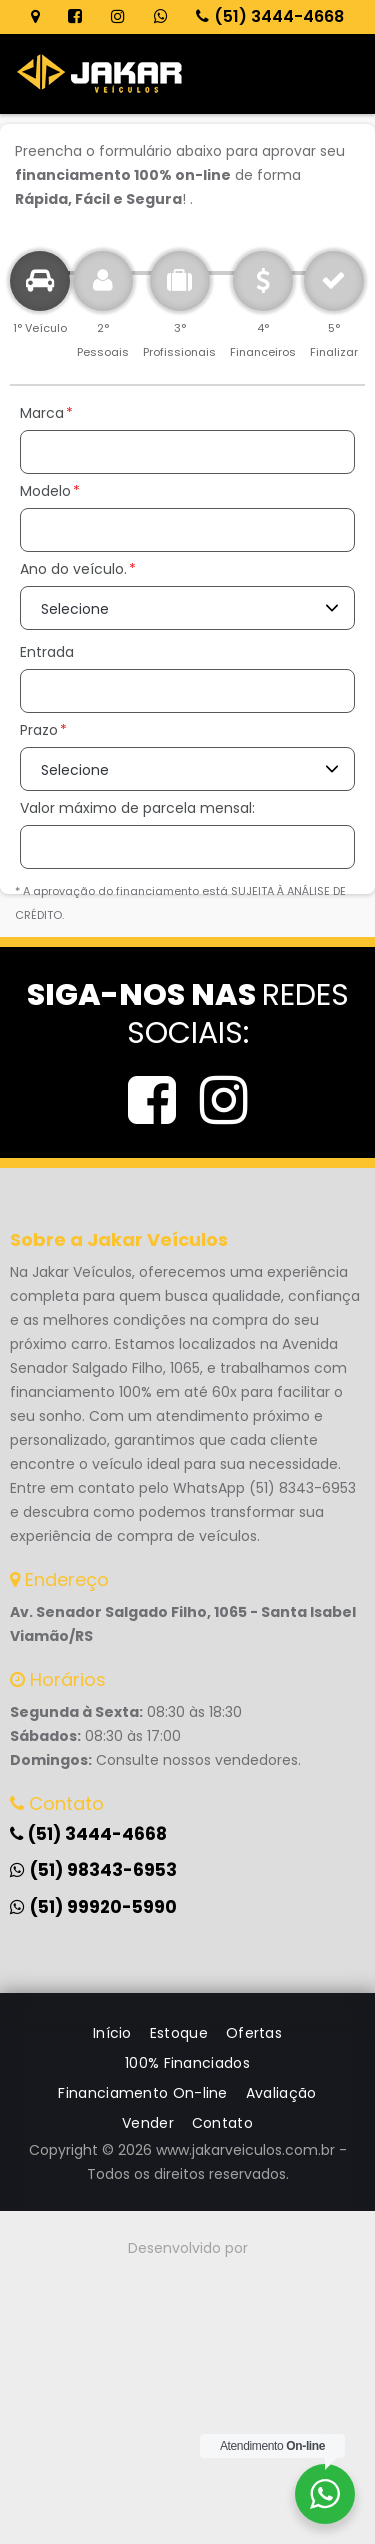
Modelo (45, 491)
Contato (222, 2123)
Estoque (179, 2033)
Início (112, 2033)
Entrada (47, 652)
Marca (42, 413)
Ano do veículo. (73, 569)
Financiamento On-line (142, 2093)
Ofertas (254, 2033)
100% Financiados (187, 2063)
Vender (148, 2123)
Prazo (39, 730)
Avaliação (281, 2093)
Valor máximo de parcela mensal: (137, 808)
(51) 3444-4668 (270, 16)
